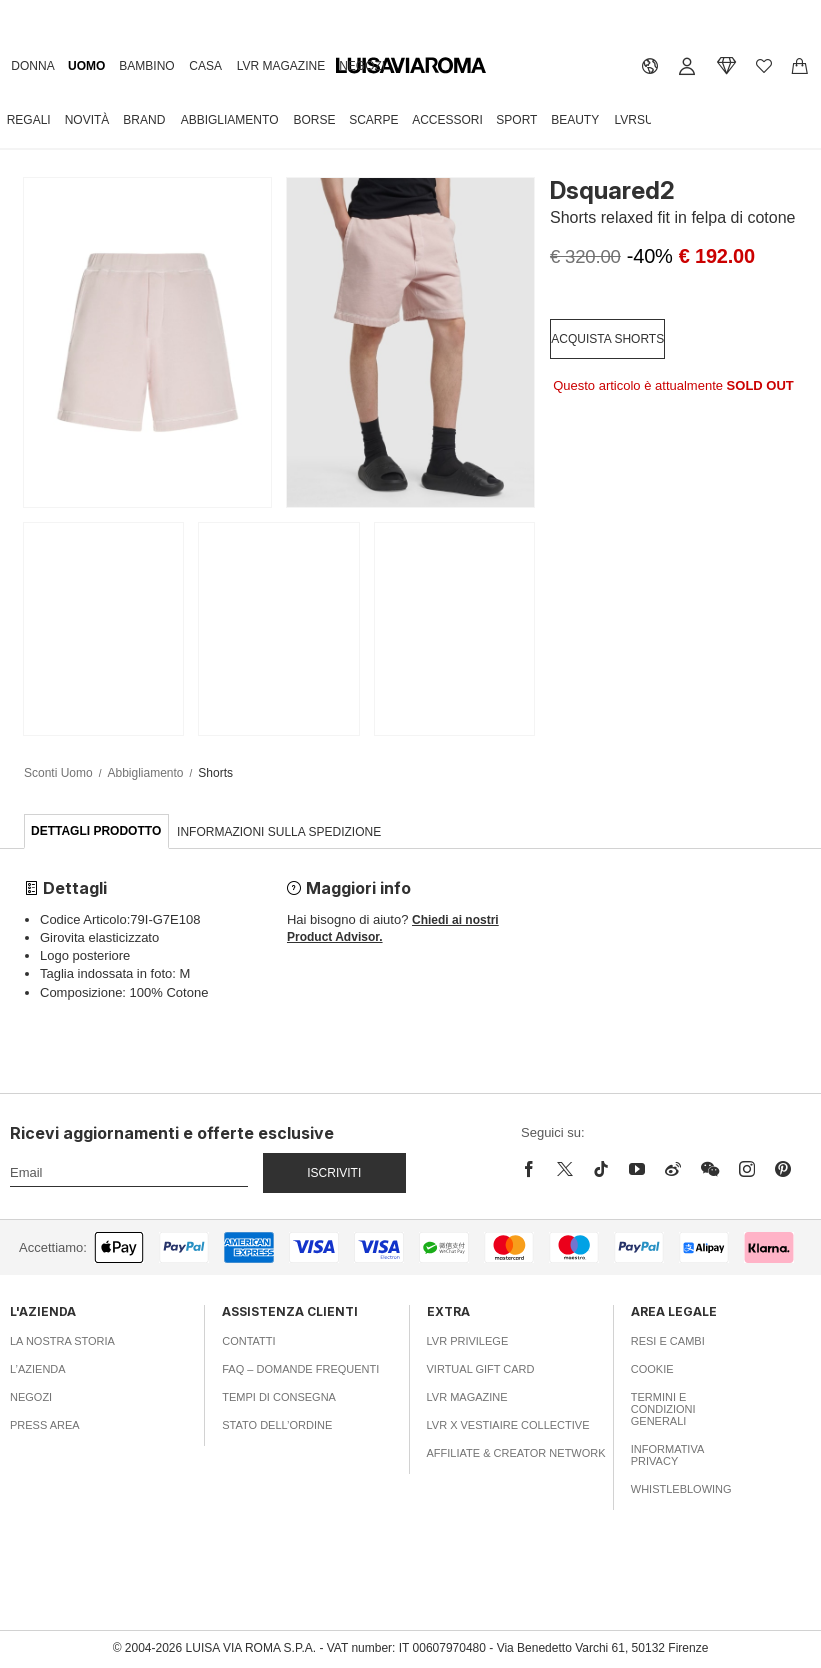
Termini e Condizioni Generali (663, 1409)
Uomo (86, 66)
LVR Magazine (281, 66)
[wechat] (710, 1169)
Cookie (652, 1369)
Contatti (248, 1341)
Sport (516, 120)
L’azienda (38, 1369)
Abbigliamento (230, 120)
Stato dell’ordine (277, 1425)
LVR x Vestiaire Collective (508, 1425)
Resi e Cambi (668, 1341)
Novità (87, 120)
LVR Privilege (468, 1341)
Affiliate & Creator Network (516, 1453)
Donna (32, 66)
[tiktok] (601, 1169)
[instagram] (747, 1169)
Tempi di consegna (279, 1397)
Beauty (575, 120)
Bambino (146, 66)
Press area (45, 1425)
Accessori (447, 120)
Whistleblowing (681, 1489)
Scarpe (373, 120)
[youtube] (637, 1169)
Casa (205, 66)
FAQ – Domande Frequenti (300, 1369)
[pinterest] (783, 1169)
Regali (29, 120)
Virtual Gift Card (481, 1369)
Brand (144, 120)
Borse (314, 120)
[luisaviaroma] (411, 66)
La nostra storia (62, 1341)
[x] (565, 1169)
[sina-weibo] (673, 1169)
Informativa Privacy (667, 1455)
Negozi (362, 66)
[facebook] (534, 1169)
